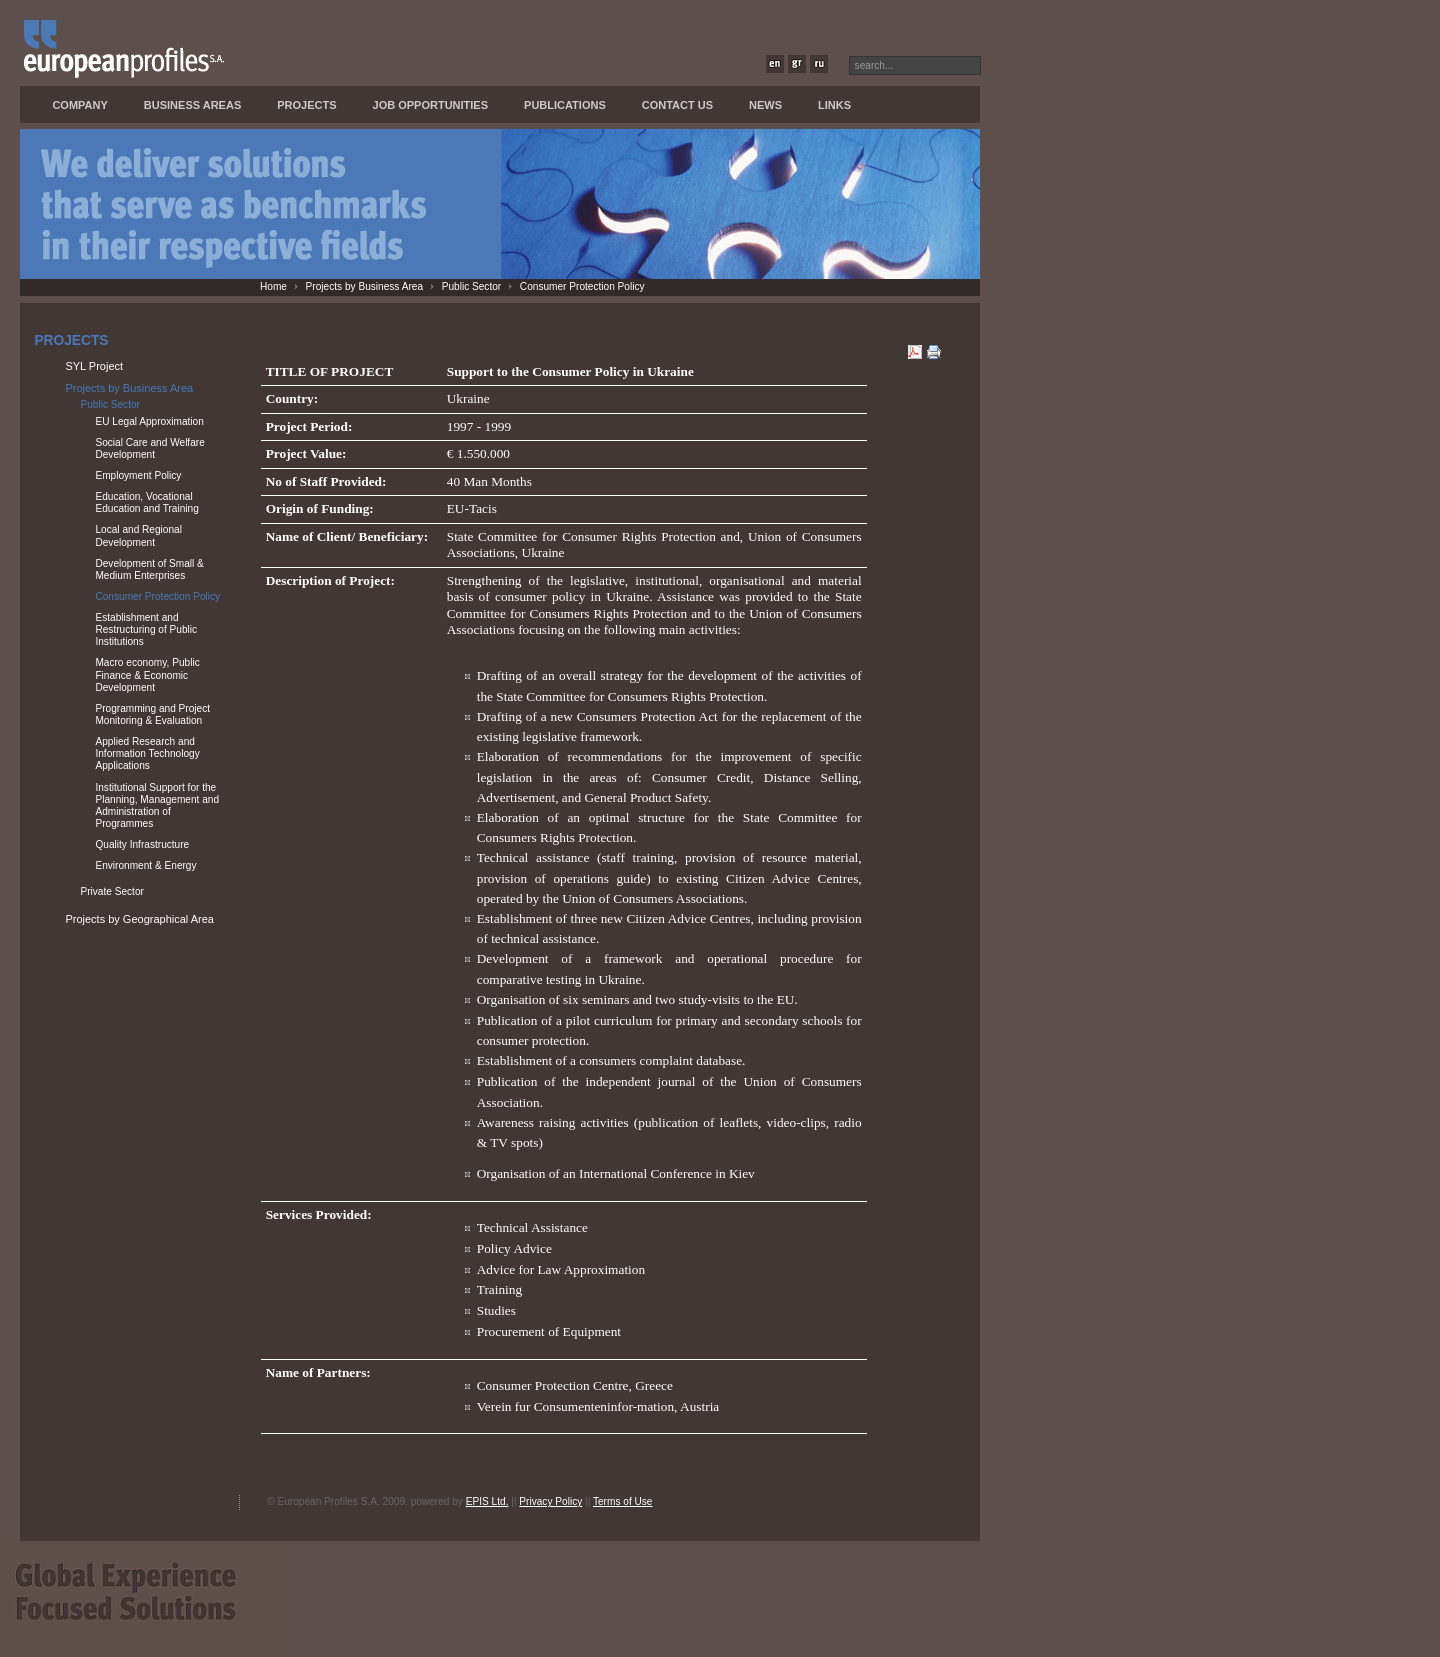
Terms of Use (623, 1501)
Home (273, 286)
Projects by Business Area (364, 286)
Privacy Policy (550, 1501)
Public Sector (472, 286)
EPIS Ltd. (487, 1501)
